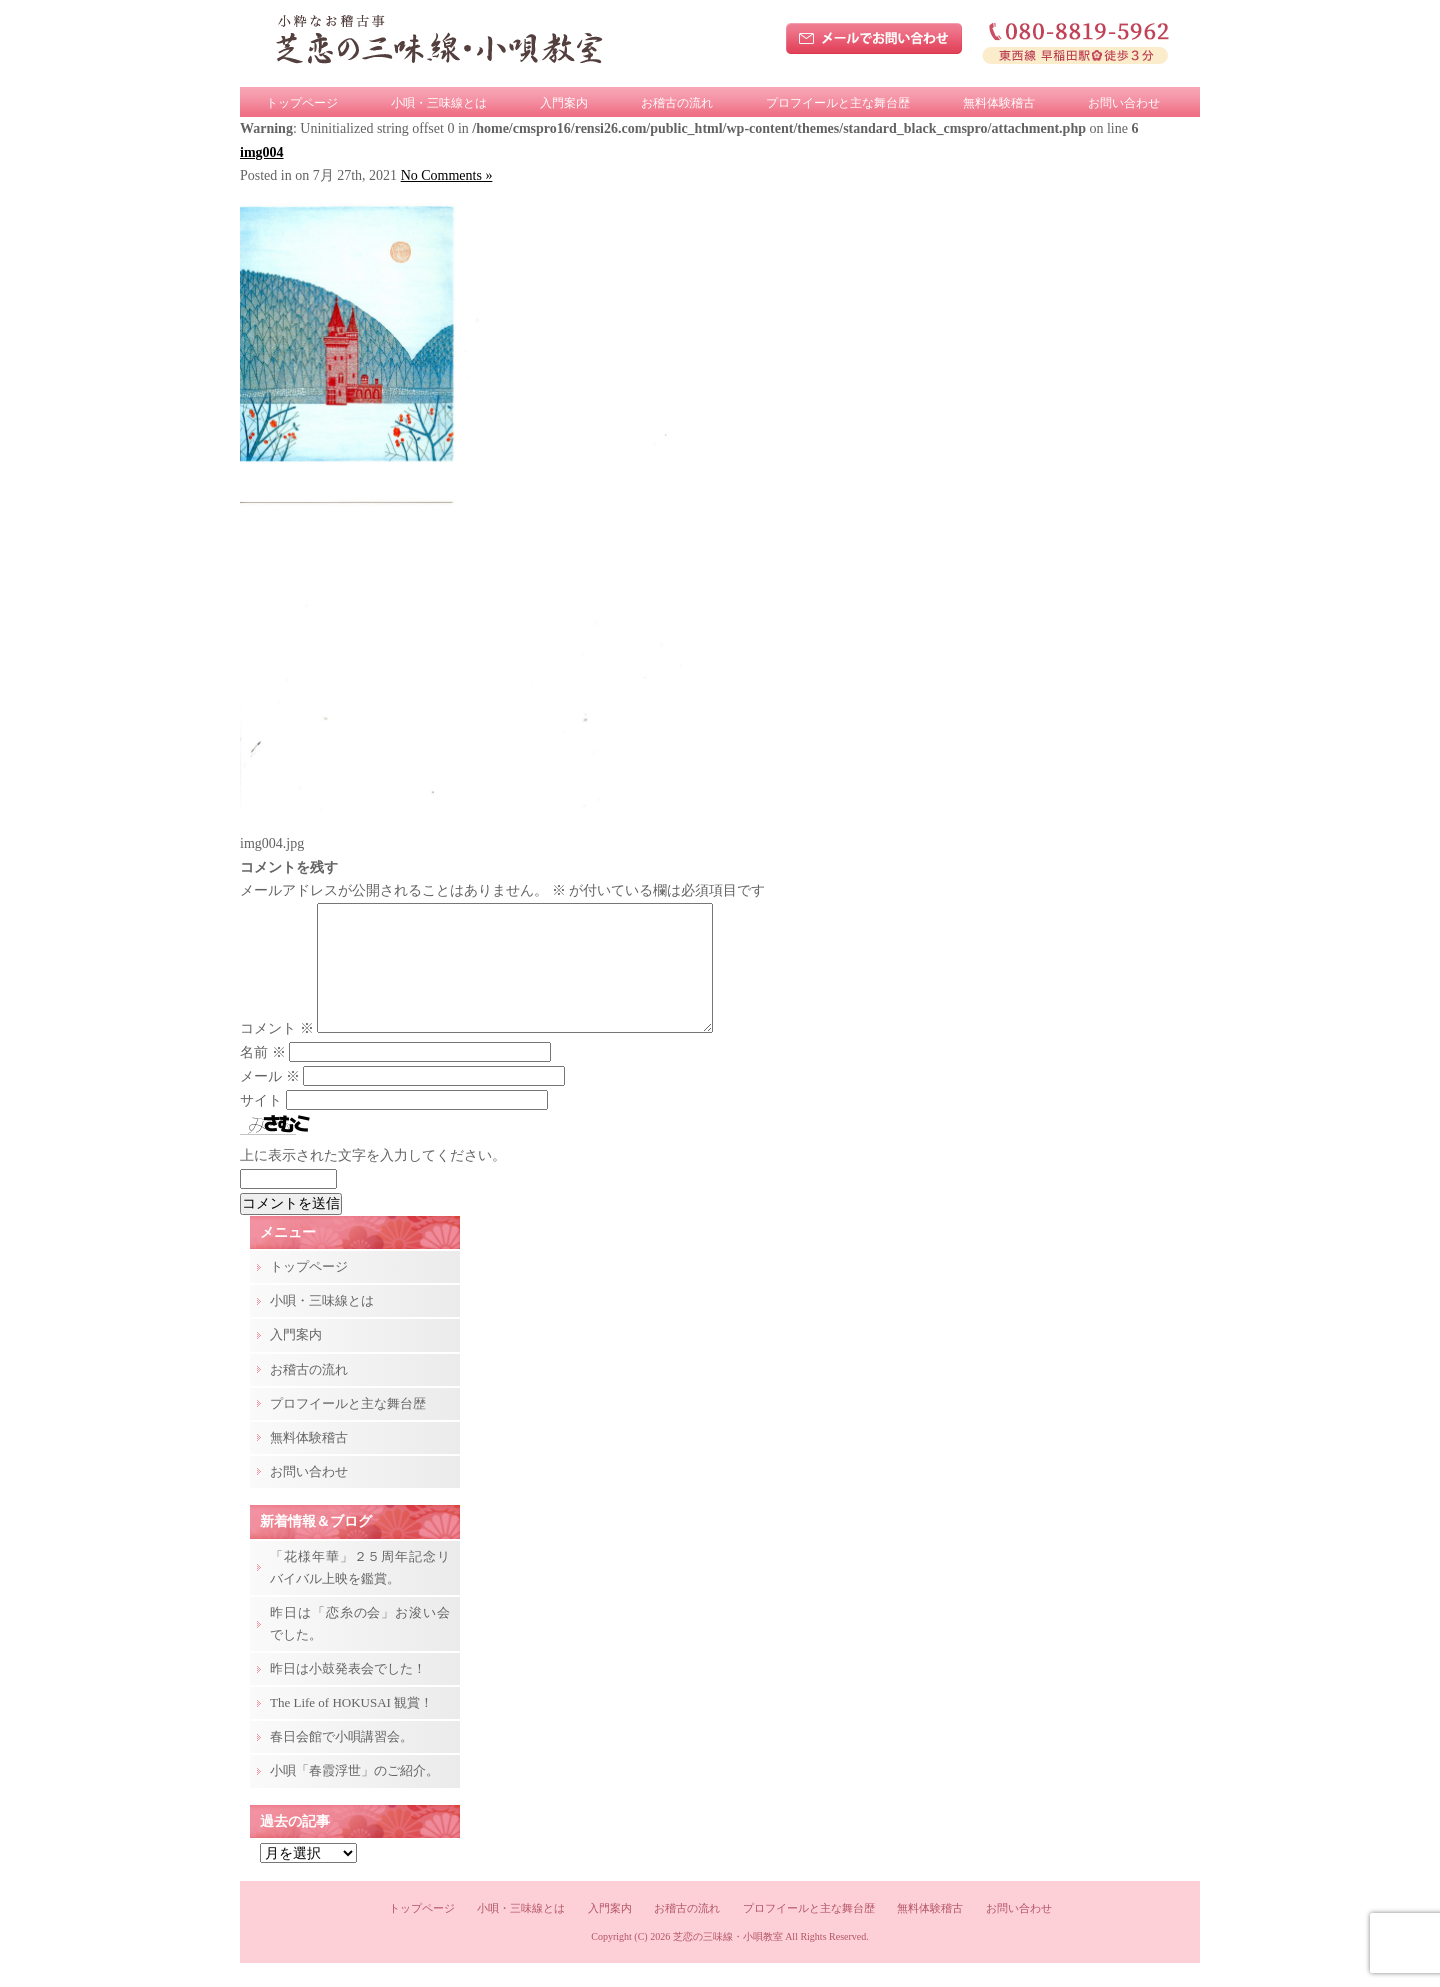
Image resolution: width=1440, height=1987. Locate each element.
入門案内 (564, 103)
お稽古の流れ (677, 103)
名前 (263, 1076)
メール (270, 1100)
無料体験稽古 (999, 103)
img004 (262, 152)
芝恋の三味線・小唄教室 (728, 1960)
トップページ (302, 103)
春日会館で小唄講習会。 (341, 1760)
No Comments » (447, 175)
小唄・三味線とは (439, 103)
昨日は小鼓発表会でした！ (348, 1692)
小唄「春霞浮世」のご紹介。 (354, 1794)
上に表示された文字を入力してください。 (373, 1179)
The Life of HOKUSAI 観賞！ (351, 1726)
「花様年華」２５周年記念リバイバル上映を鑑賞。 (360, 1591)
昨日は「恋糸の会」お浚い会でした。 (360, 1647)
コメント (277, 1052)
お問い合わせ (1124, 103)
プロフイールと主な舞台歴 (838, 103)
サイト (261, 1124)
